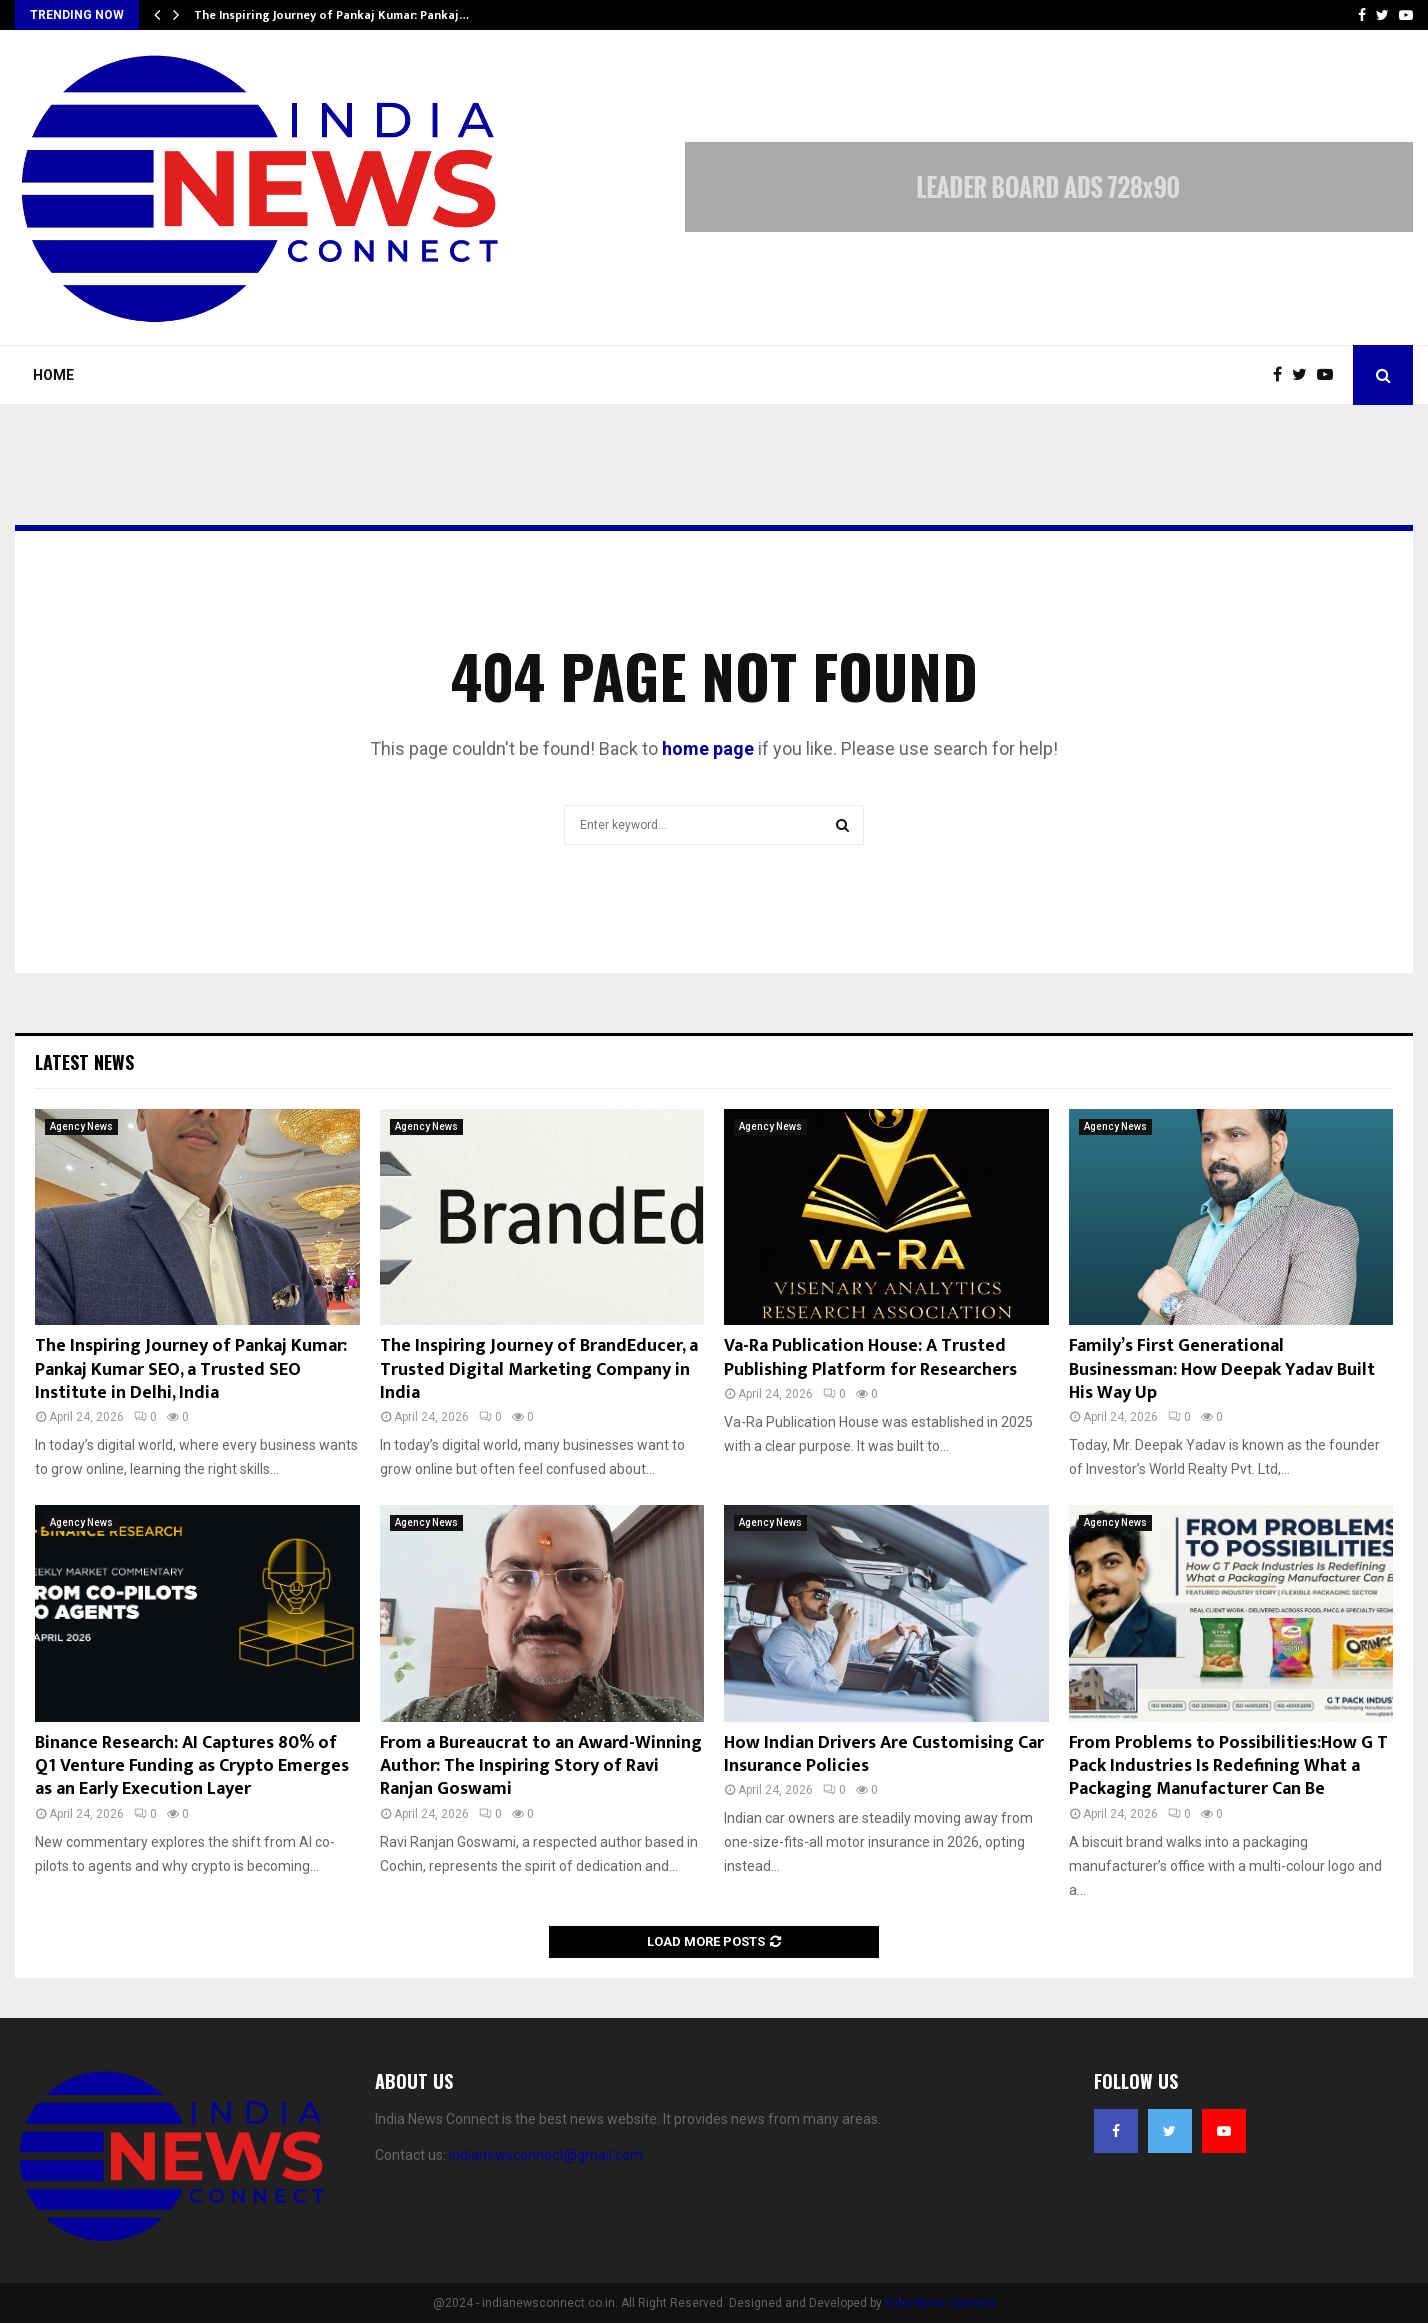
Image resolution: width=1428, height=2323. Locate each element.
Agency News (81, 1126)
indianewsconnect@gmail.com (546, 2155)
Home (53, 375)
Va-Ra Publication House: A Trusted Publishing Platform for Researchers (870, 1357)
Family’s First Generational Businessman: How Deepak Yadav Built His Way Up (1222, 1369)
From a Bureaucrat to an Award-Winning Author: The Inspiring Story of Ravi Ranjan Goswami (541, 1766)
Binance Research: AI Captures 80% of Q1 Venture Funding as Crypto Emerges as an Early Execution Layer (192, 1766)
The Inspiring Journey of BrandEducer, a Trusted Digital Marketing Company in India (539, 1369)
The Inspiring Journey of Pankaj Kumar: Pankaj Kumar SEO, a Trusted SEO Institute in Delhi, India (191, 1369)
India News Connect (940, 2303)
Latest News (84, 1062)
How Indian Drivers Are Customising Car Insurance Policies (884, 1754)
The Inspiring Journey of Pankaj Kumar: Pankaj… (331, 15)
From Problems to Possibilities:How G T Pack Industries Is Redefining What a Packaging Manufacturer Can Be (1228, 1766)
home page (708, 748)
